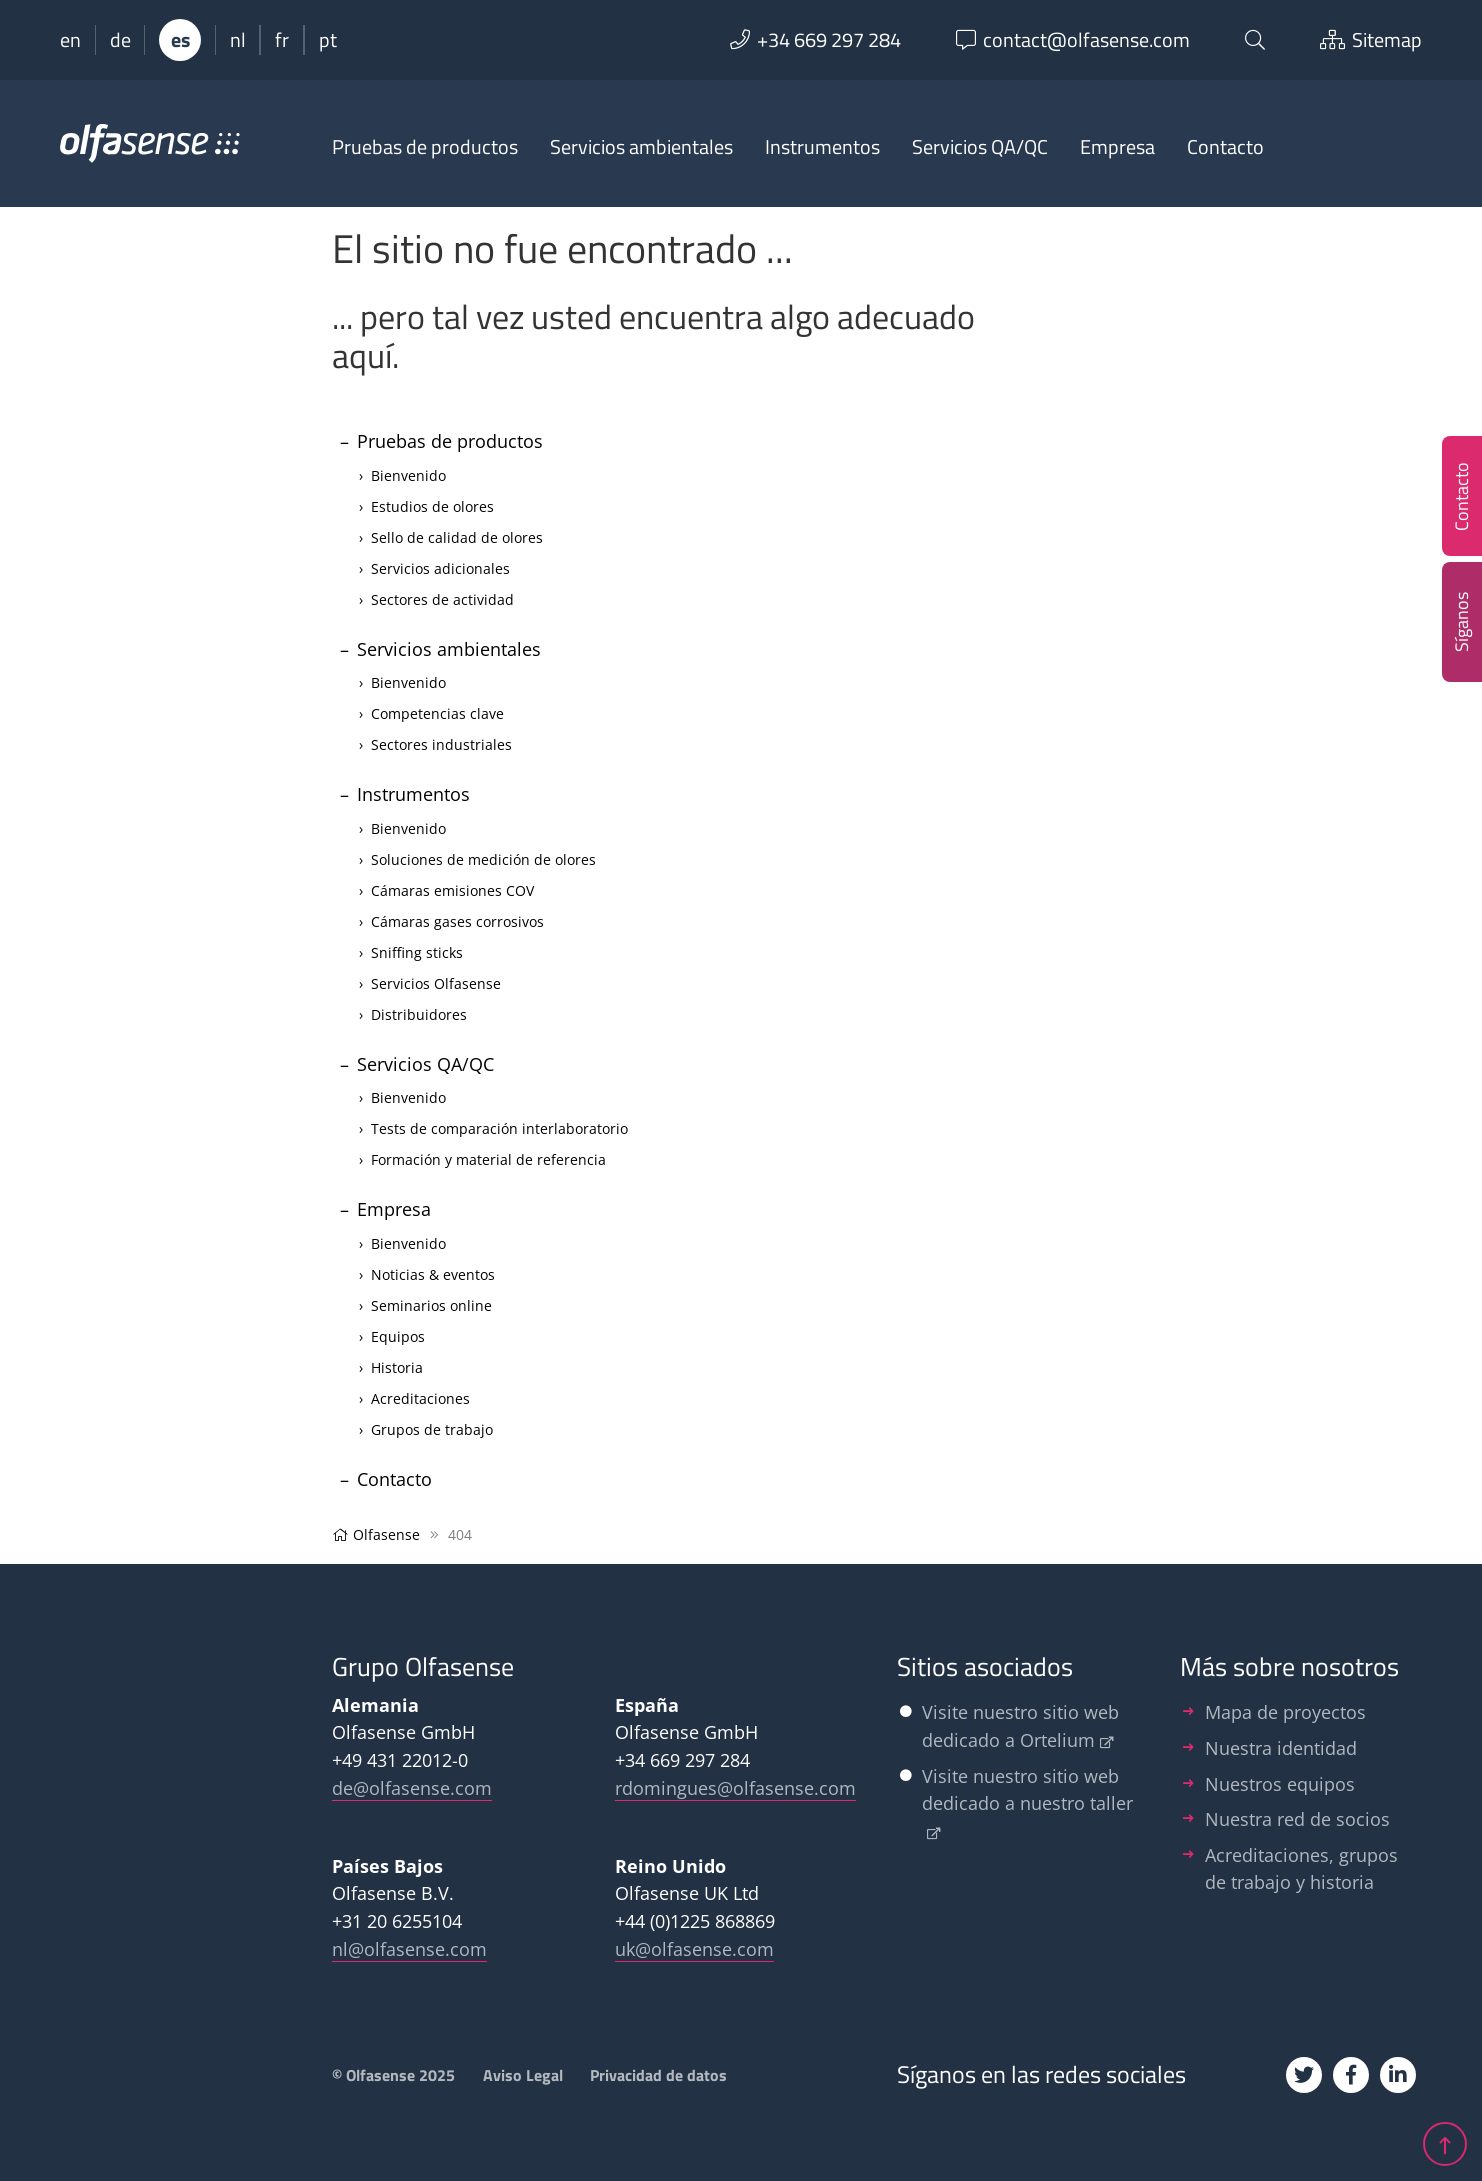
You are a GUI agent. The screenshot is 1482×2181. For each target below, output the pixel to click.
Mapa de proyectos (1285, 1711)
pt (328, 40)
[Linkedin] (1398, 2075)
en (70, 40)
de (120, 40)
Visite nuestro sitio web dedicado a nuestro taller (1027, 1789)
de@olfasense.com (412, 1787)
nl (238, 40)
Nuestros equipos (1280, 1783)
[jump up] (1445, 2139)
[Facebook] (1351, 2075)
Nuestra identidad (1281, 1747)
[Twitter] (1304, 2075)
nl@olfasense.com (409, 1948)
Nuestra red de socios (1297, 1818)
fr (282, 40)
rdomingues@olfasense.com (735, 1787)
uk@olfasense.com (694, 1948)
